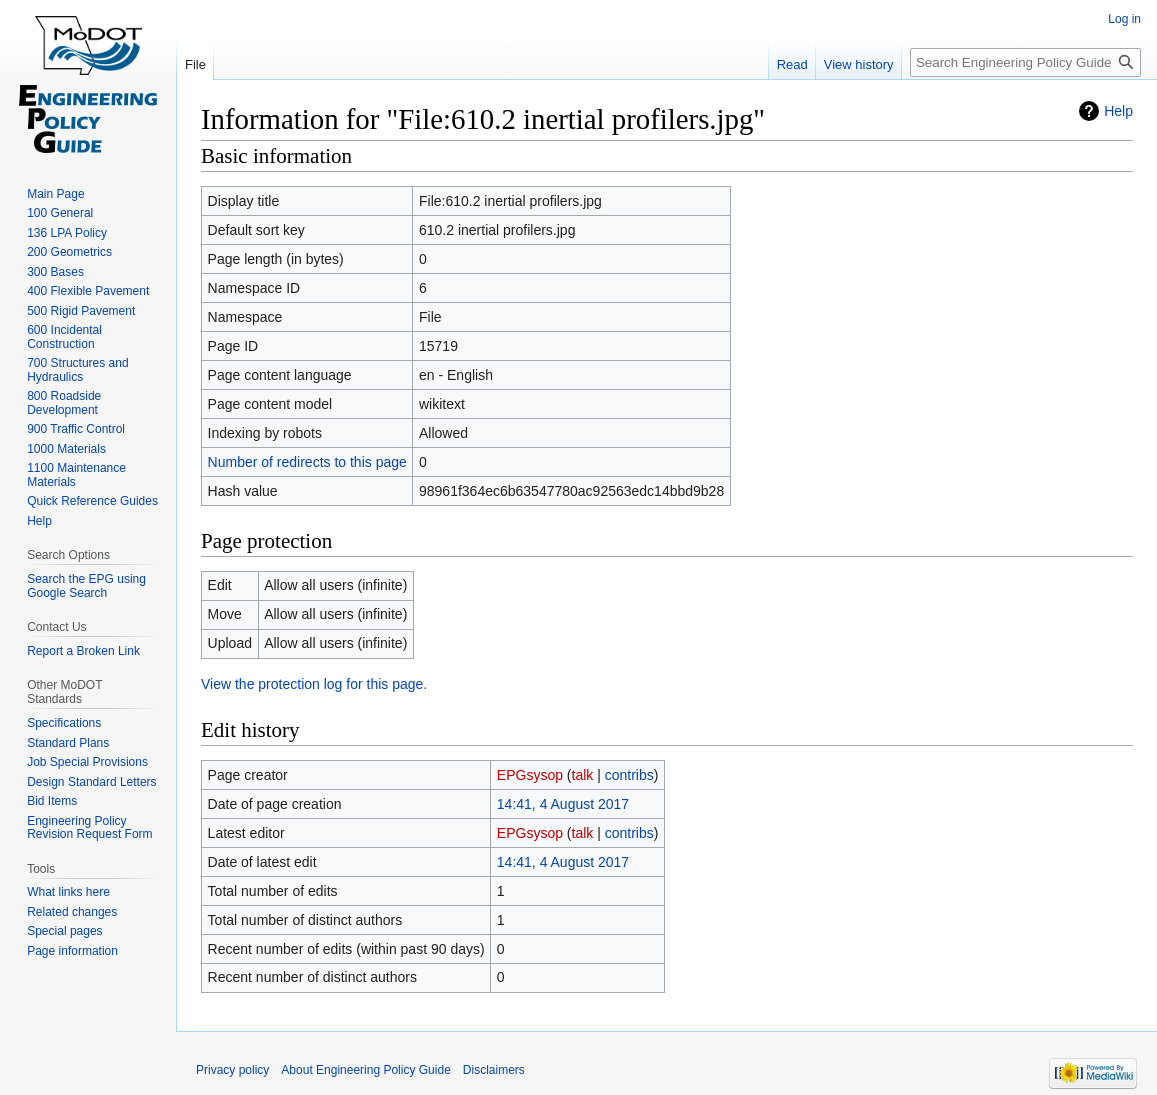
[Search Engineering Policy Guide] (1025, 62)
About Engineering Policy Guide (365, 1070)
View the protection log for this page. (314, 684)
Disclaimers (494, 1070)
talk (583, 775)
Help (1118, 111)
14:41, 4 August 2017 (563, 804)
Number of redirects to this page (307, 462)
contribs (629, 775)
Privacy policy (232, 1070)
